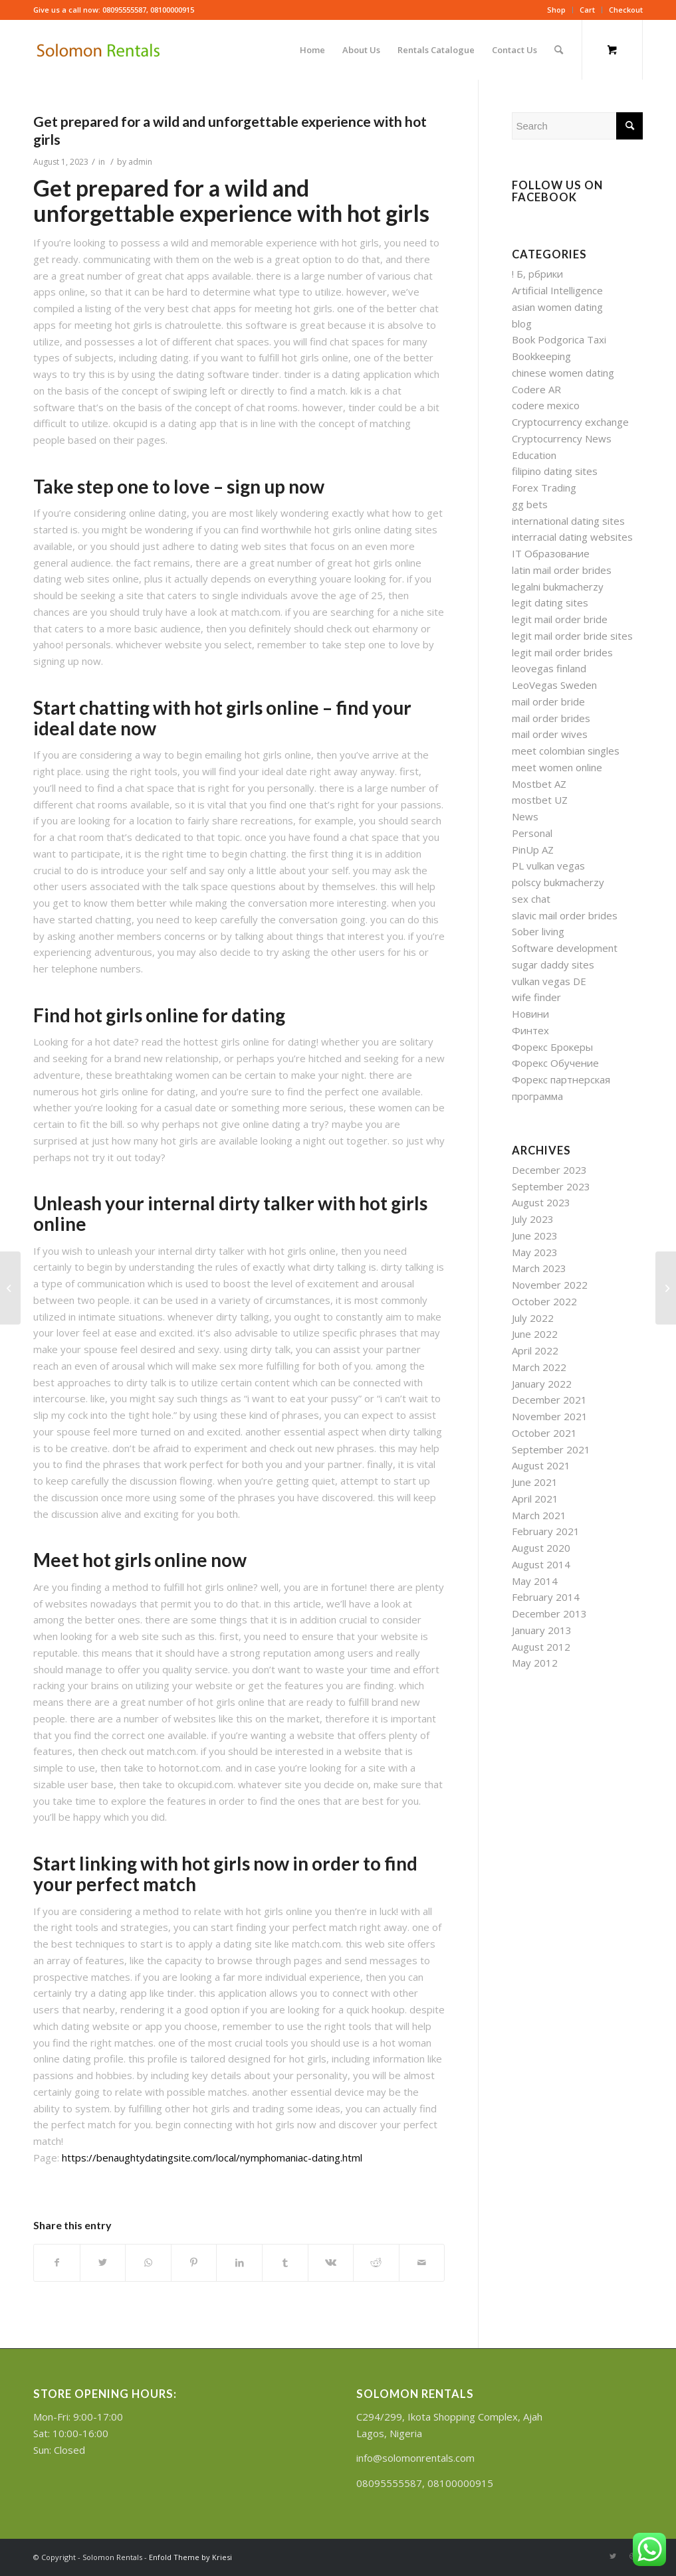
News (525, 816)
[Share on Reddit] (376, 2263)
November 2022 (550, 1284)
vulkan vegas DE (549, 981)
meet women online (557, 767)
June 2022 (535, 1333)
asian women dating (557, 307)
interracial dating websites (572, 536)
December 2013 (549, 1613)
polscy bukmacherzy (558, 882)
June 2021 (535, 1482)
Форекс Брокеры (552, 1047)
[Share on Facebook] (57, 2263)
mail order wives (550, 734)
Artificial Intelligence (557, 290)
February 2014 (546, 1597)
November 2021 (550, 1416)
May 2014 (535, 1581)
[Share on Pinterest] (194, 2263)
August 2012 (541, 1646)
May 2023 (535, 1252)
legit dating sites (550, 602)
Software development (565, 948)
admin (140, 161)
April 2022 (535, 1350)
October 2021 (544, 1432)
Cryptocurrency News (562, 438)
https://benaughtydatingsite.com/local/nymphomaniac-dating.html (212, 2157)
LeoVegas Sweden (554, 684)
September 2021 (551, 1449)
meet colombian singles (566, 750)
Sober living (538, 931)
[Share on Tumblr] (285, 2263)
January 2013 (542, 1630)
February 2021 (546, 1531)
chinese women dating (563, 372)
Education (534, 455)
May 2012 (535, 1662)
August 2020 (541, 1547)
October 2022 (544, 1301)
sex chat (531, 898)
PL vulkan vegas (548, 865)
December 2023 (549, 1169)
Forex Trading (544, 487)
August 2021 (541, 1465)
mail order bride (548, 701)
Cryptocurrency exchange (570, 421)
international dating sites (568, 520)
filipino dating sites (555, 471)
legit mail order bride (560, 619)
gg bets (530, 504)
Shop (556, 10)
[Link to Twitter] (613, 2556)
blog (522, 323)
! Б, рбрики (537, 273)
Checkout (626, 10)
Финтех (530, 1030)
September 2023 (551, 1186)
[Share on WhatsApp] (148, 2263)
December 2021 (549, 1399)
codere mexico (546, 405)
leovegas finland (549, 668)
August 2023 (541, 1202)
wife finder (536, 997)
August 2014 (541, 1564)
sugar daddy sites (553, 964)
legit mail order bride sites (572, 635)
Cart (587, 10)
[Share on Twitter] (103, 2263)
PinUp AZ (533, 849)
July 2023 (533, 1219)
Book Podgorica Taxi (559, 339)
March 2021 (539, 1515)
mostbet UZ (540, 799)
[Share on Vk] (331, 2263)
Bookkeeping (541, 356)
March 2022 (539, 1367)
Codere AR (536, 389)
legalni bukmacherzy (558, 586)
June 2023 (535, 1235)
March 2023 (539, 1268)
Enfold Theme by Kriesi (190, 2557)
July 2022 (533, 1318)
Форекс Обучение (555, 1062)
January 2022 (542, 1383)
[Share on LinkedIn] (239, 2263)
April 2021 (535, 1498)
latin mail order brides (562, 570)
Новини (530, 1013)
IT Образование (551, 553)
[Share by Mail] (422, 2263)
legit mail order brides (562, 652)
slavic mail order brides (565, 915)
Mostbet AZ (539, 783)
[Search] (559, 50)
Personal (532, 833)
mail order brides (551, 718)
